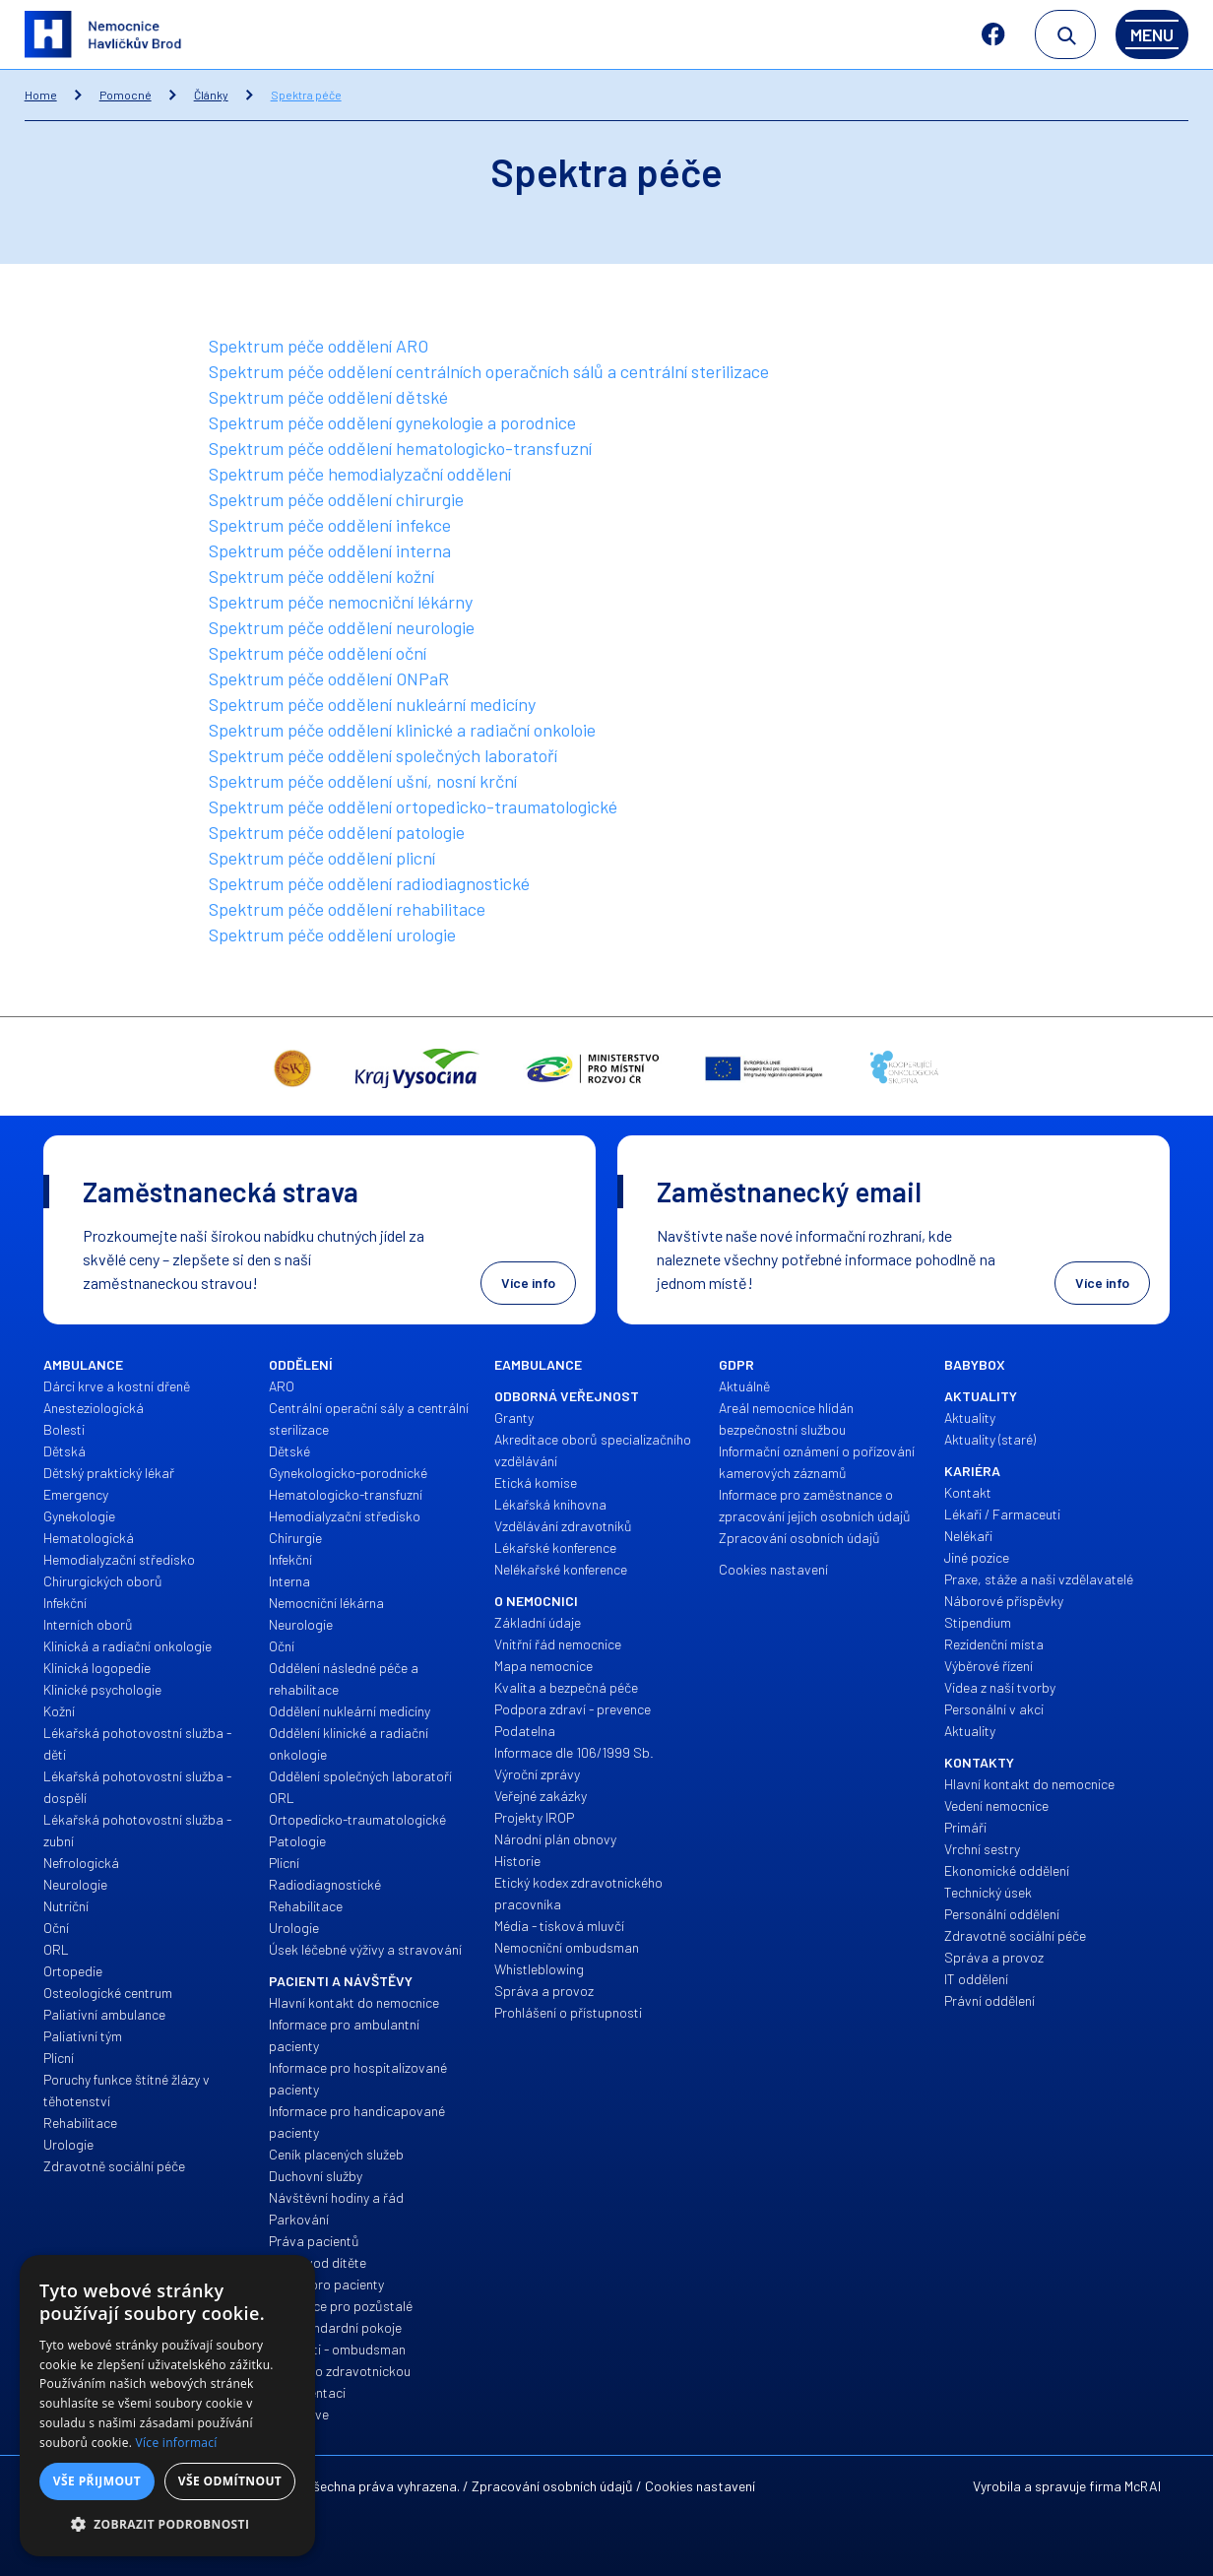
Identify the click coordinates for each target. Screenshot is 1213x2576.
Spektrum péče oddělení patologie (337, 832)
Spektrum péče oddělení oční (317, 653)
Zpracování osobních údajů (552, 2486)
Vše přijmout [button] (97, 2481)
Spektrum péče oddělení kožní (321, 576)
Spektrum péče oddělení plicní (322, 858)
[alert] (167, 2405)
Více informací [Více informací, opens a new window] (177, 2442)
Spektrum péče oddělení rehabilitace (347, 909)
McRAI (1142, 2486)
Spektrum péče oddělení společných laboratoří (383, 755)
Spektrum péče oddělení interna (330, 550)
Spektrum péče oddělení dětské (328, 397)
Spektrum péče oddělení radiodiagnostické (369, 883)
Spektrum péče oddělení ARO (318, 345)
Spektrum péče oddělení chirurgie (336, 499)
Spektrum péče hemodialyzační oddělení (360, 473)
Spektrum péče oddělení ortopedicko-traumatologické (413, 806)
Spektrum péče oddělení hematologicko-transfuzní (400, 448)
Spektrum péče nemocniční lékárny (341, 601)
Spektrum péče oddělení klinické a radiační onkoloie (402, 730)
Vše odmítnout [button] (230, 2481)
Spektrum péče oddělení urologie (332, 934)
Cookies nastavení (700, 2486)
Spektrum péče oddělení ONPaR (329, 678)
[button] (167, 2525)
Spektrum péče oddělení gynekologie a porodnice (392, 422)
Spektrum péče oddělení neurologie (342, 627)
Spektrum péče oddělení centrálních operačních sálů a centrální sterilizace (489, 371)
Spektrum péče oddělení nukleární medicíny (372, 704)
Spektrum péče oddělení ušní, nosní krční (363, 781)
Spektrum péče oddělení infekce (330, 525)
